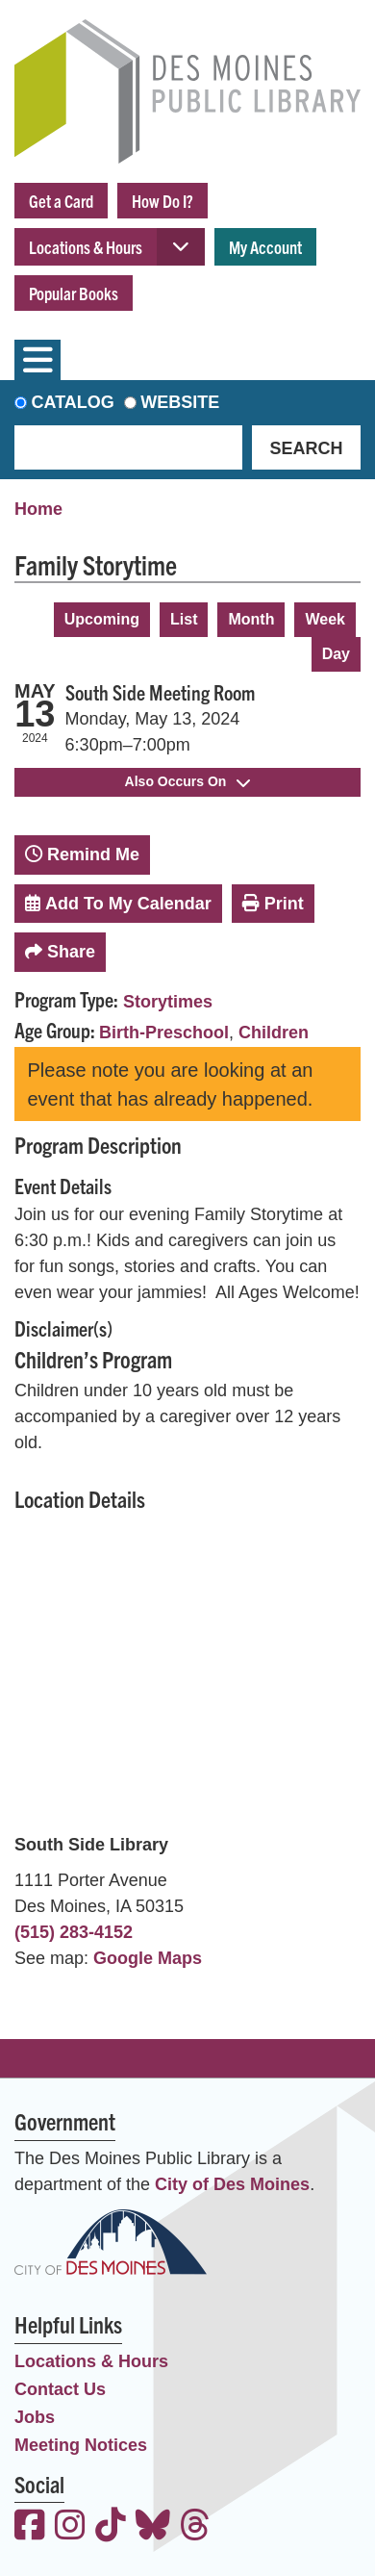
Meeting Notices (80, 2445)
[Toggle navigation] (37, 360)
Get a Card (61, 201)
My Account (265, 247)
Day (336, 654)
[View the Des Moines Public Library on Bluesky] (153, 2527)
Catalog (73, 402)
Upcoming (101, 619)
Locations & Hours (85, 247)
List (183, 619)
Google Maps (147, 1958)
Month (251, 619)
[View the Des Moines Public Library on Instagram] (70, 2527)
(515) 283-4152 (73, 1932)
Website (179, 402)
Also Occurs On (188, 781)
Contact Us (60, 2389)
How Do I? (162, 201)
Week (325, 619)
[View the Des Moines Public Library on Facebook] (29, 2527)
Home (38, 509)
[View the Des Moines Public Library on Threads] (195, 2527)
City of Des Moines (232, 2184)
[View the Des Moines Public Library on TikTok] (110, 2527)
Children (273, 1032)
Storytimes (167, 1001)
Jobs (34, 2417)
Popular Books (73, 293)
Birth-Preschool (164, 1032)
